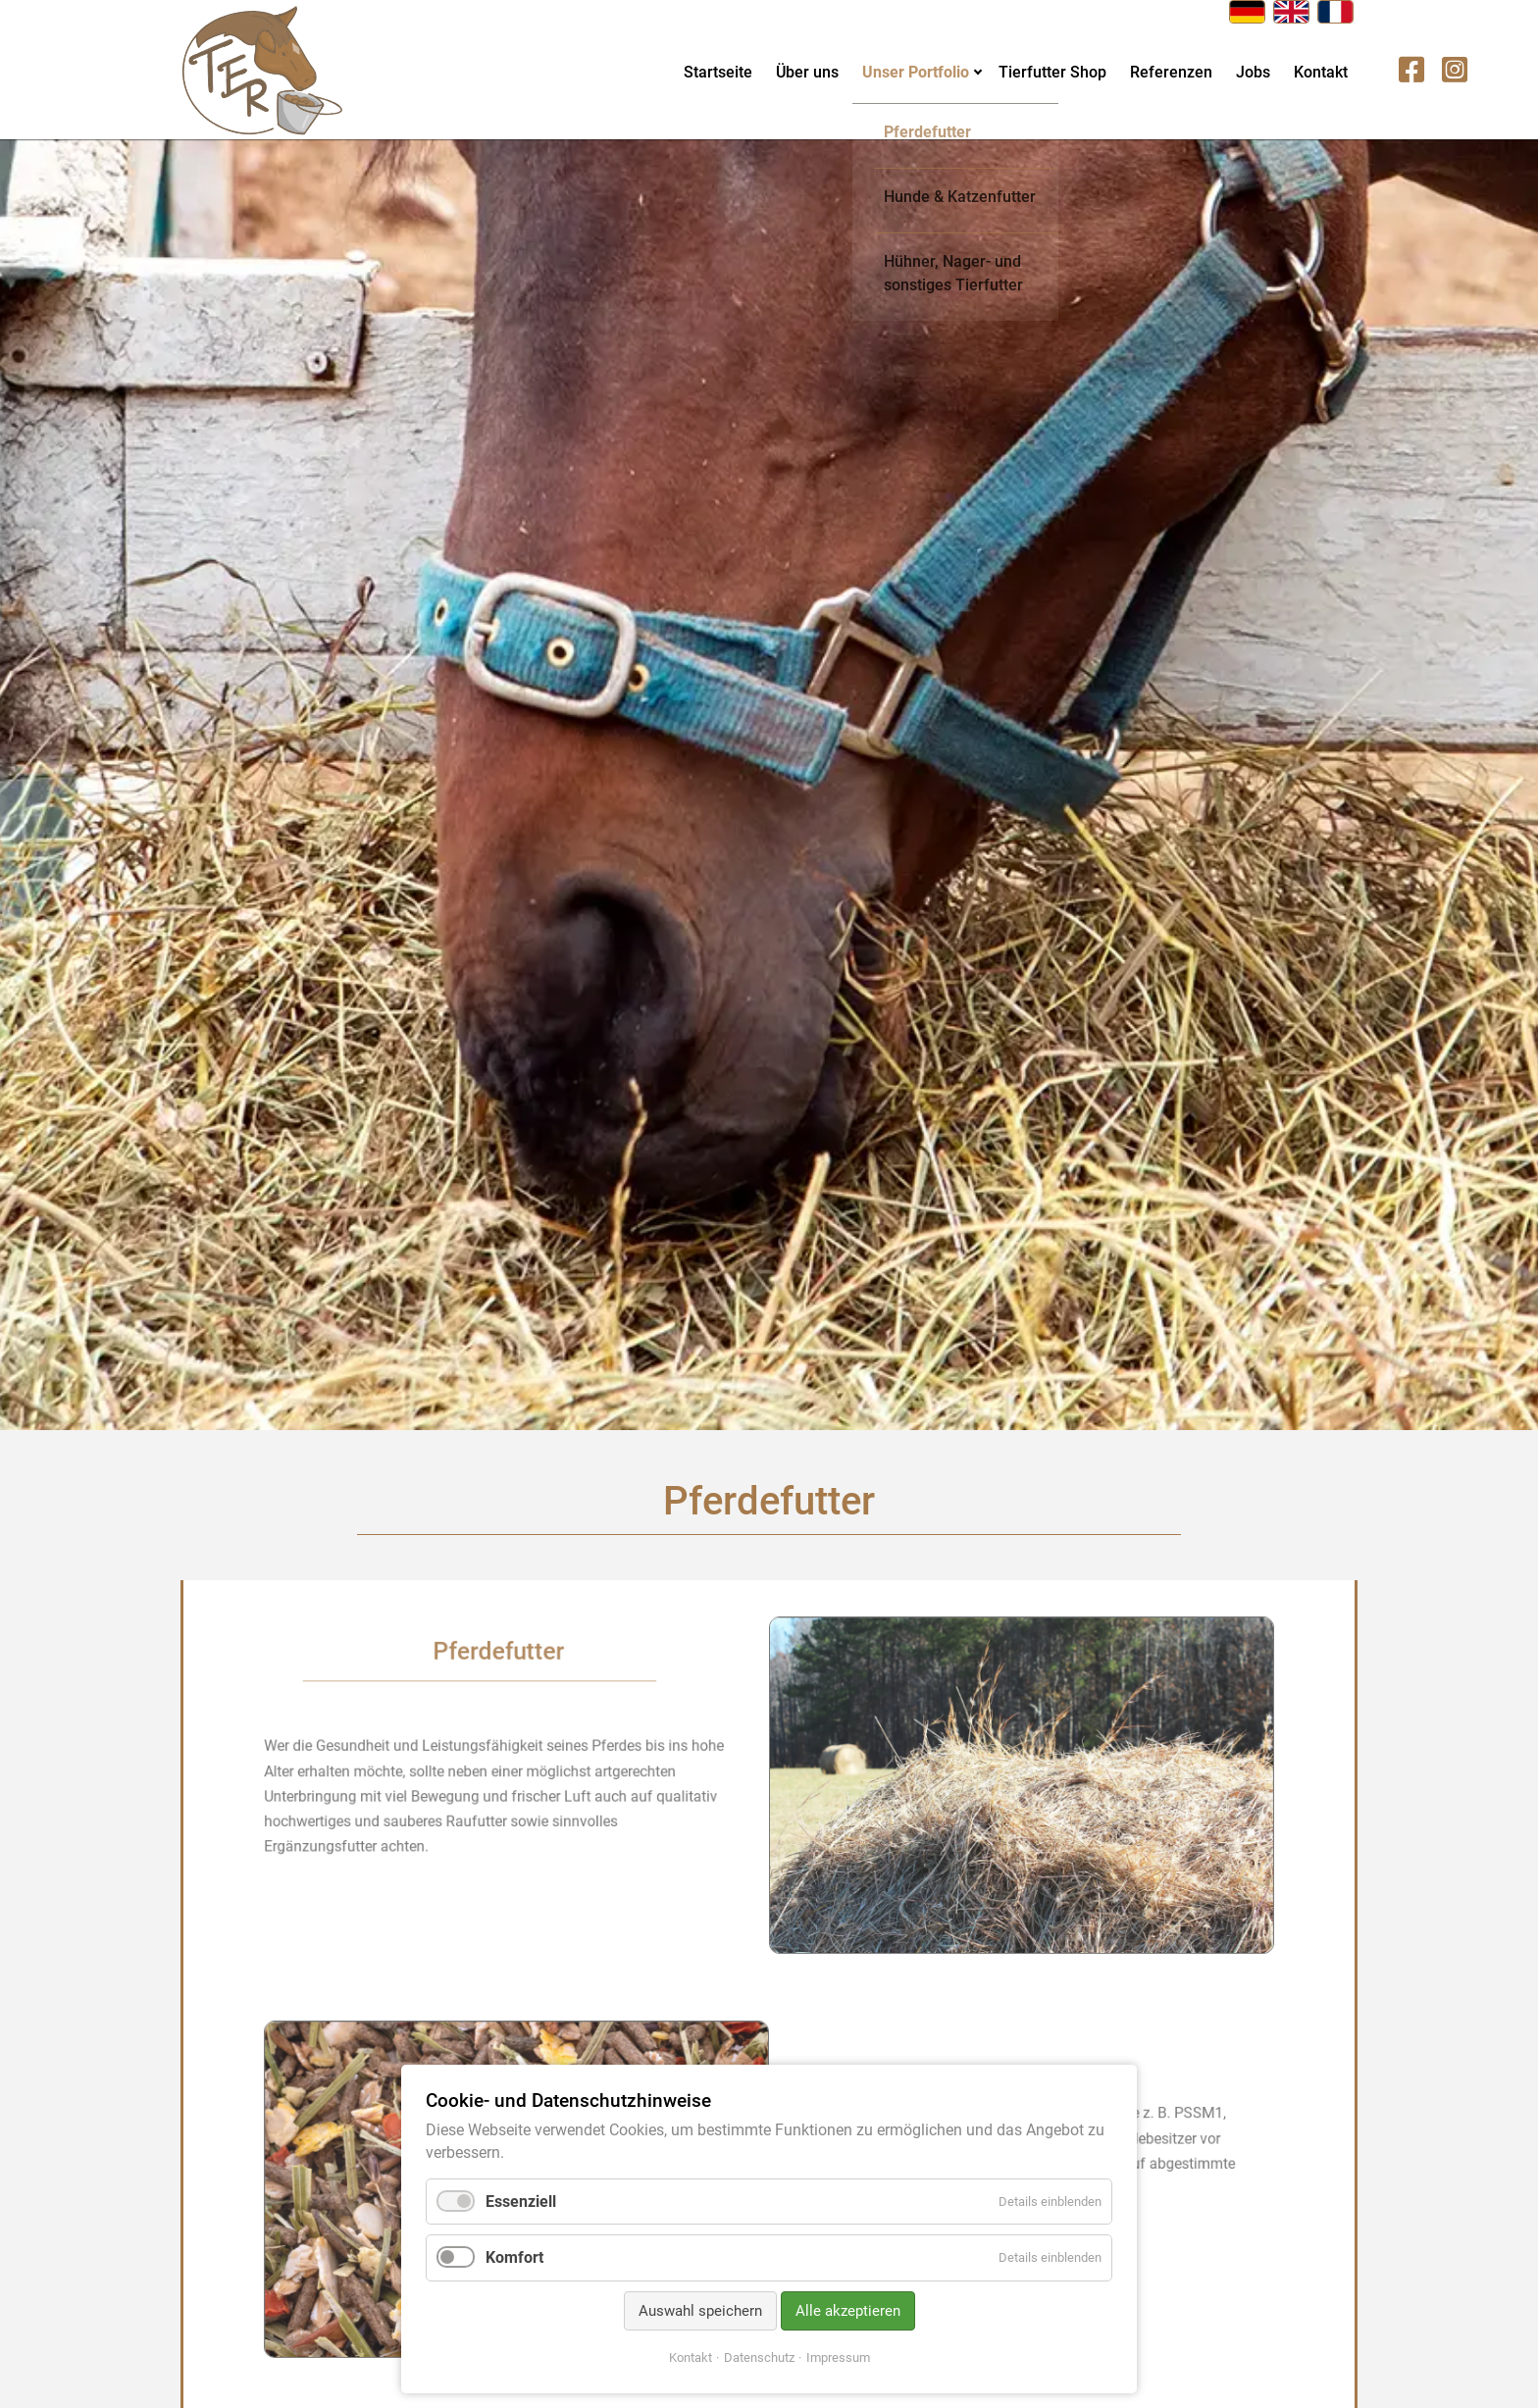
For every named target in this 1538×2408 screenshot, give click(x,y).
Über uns (807, 72)
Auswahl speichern (700, 2311)
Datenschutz (759, 2357)
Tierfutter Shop (1052, 72)
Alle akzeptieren (847, 2311)
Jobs (1253, 72)
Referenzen (1171, 72)
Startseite (718, 72)
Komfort (514, 2257)
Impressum (838, 2357)
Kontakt (1321, 72)
